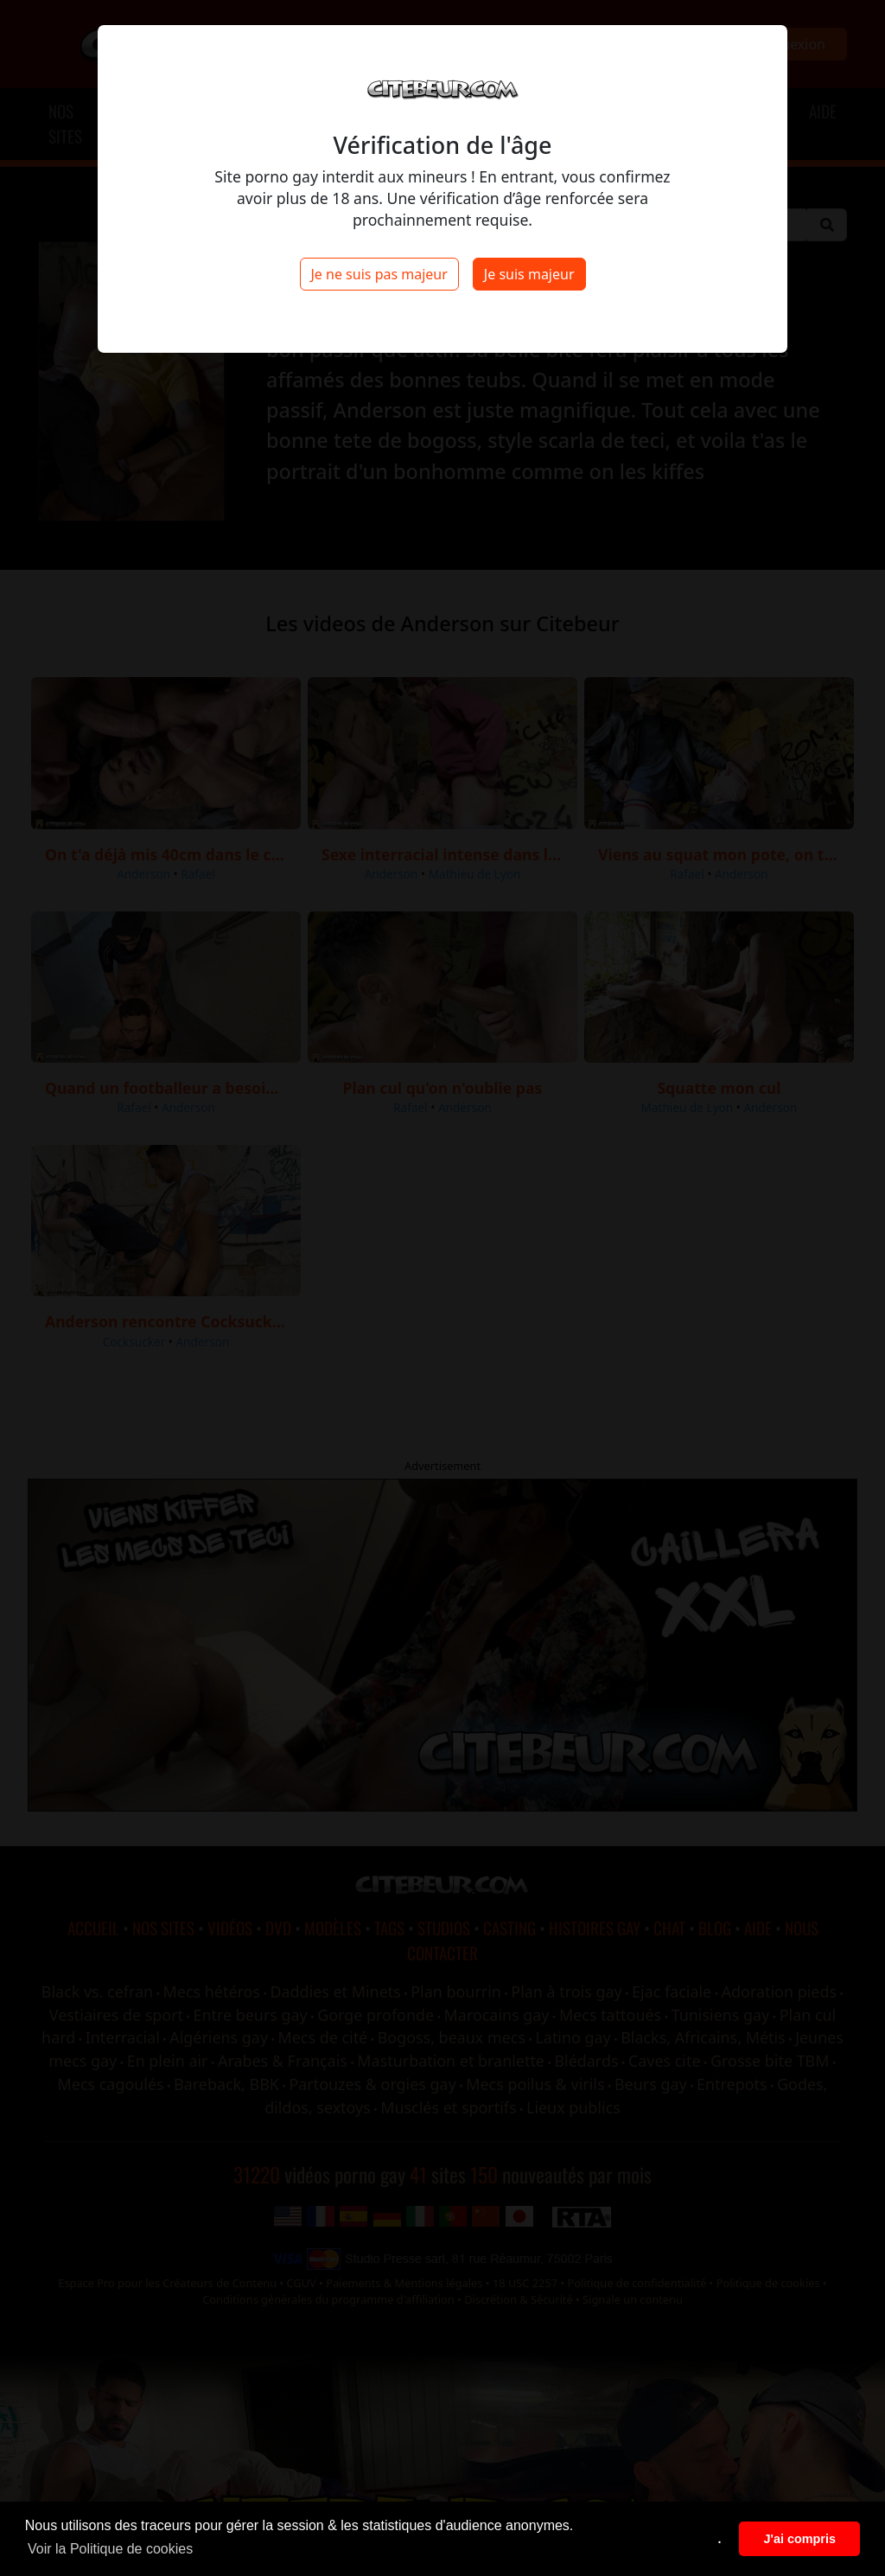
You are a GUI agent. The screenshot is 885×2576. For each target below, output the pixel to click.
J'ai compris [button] (799, 2539)
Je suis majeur (529, 274)
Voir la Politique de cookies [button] (110, 2548)
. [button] (720, 2539)
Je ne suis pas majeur (379, 274)
